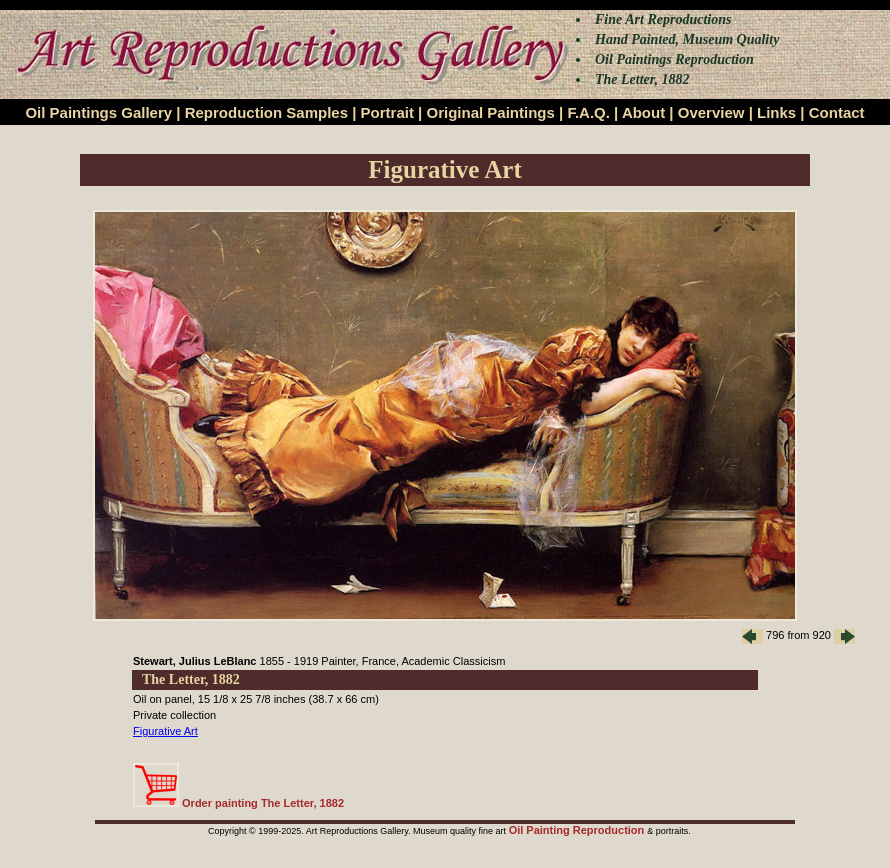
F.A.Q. (588, 112)
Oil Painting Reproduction (578, 830)
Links (776, 112)
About (643, 112)
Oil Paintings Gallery (98, 112)
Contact (837, 112)
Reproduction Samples (266, 112)
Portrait (387, 112)
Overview (711, 112)
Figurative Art (165, 731)
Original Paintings (490, 112)
